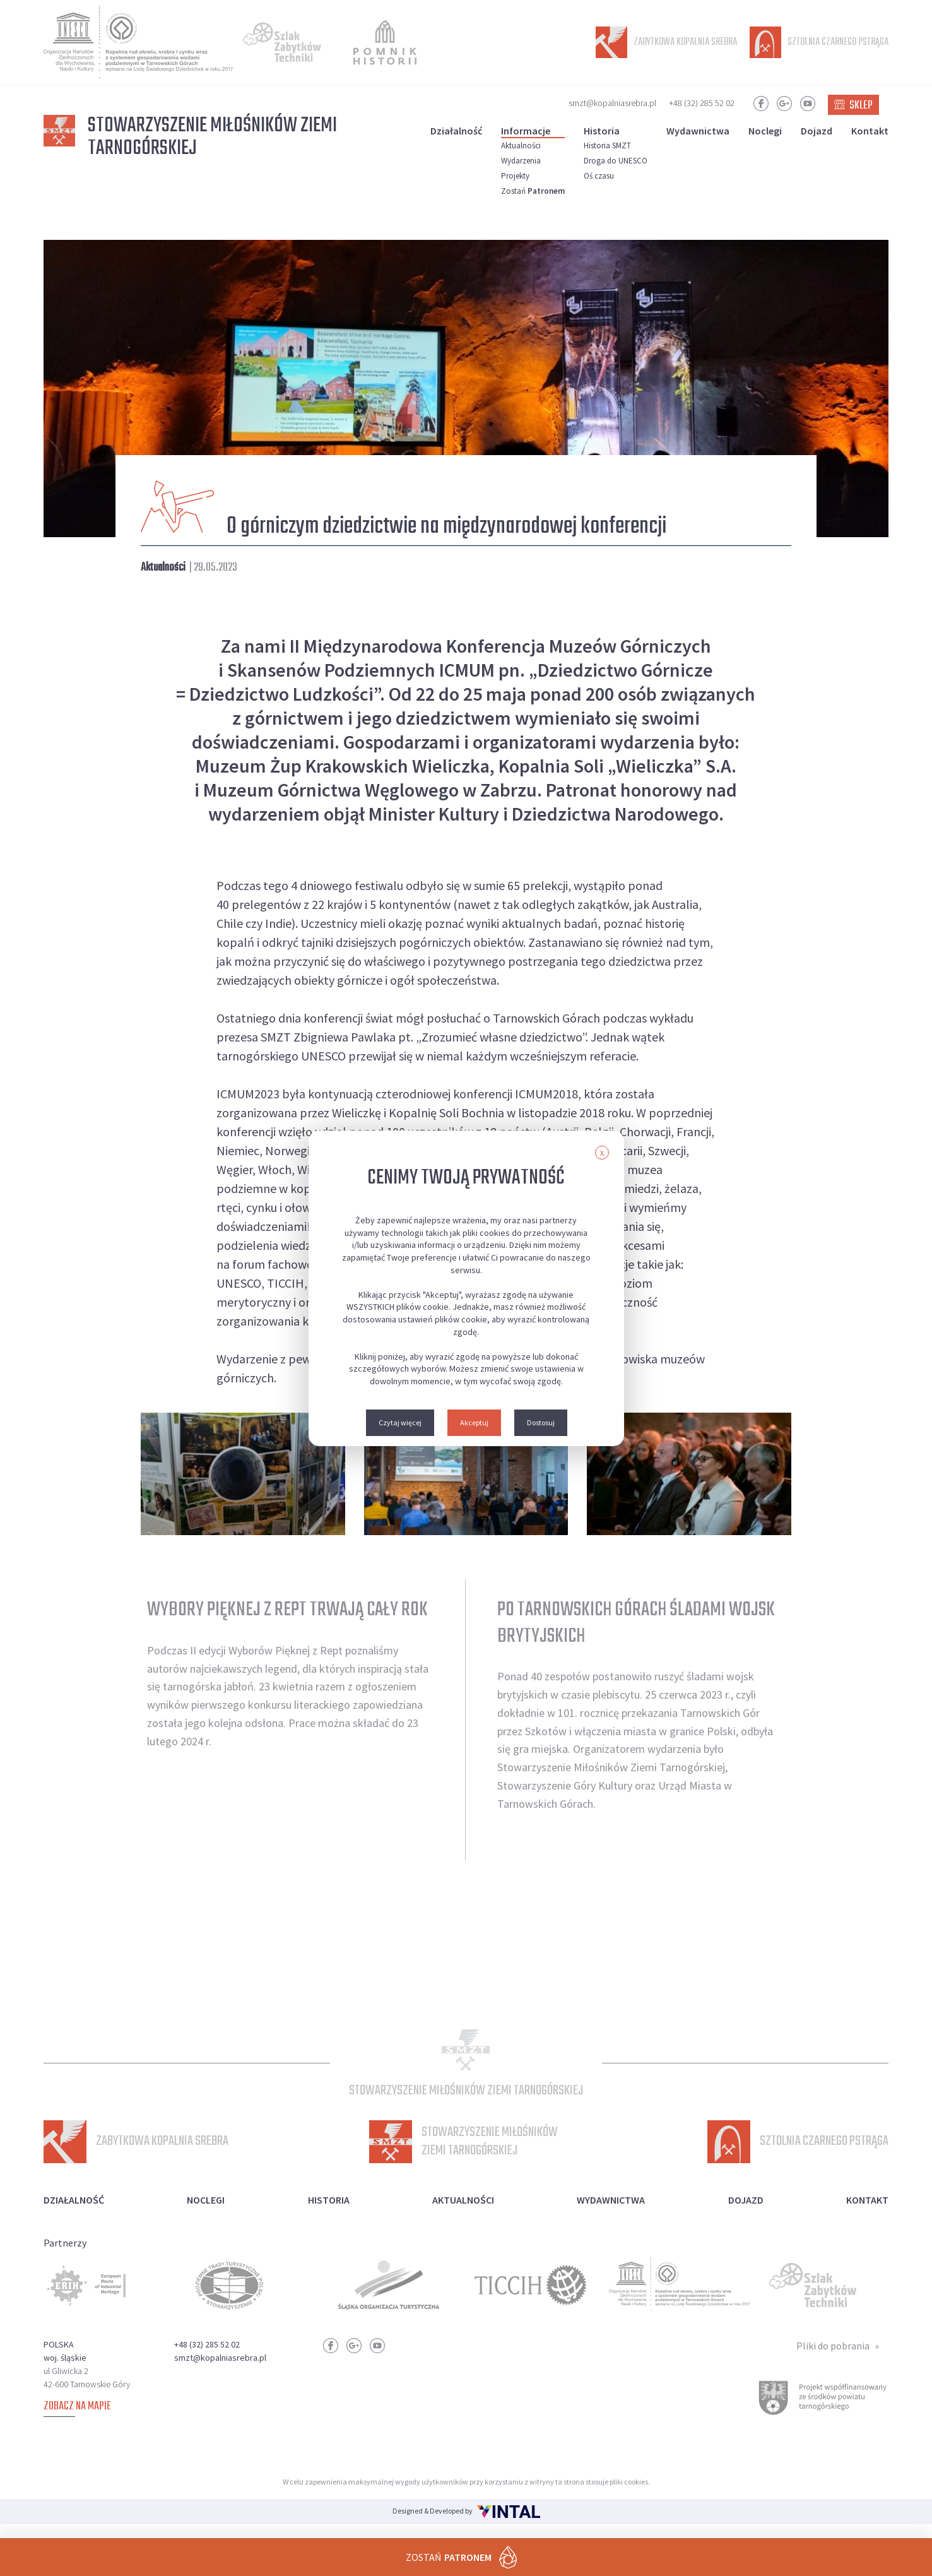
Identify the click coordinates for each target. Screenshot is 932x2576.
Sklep (853, 106)
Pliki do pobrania (833, 2359)
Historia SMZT (607, 145)
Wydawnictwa (697, 130)
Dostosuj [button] (541, 1422)
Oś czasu (599, 175)
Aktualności (521, 145)
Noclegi (765, 130)
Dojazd (816, 130)
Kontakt (869, 130)
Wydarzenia (521, 160)
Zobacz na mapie (77, 2420)
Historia (602, 130)
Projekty (515, 175)
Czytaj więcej (400, 1422)
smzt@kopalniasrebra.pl (612, 103)
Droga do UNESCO (615, 160)
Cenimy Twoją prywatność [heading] (466, 1178)
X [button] (602, 1153)
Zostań (533, 191)
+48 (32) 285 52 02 (701, 103)
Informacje (525, 130)
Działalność (456, 130)
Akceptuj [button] (474, 1422)
